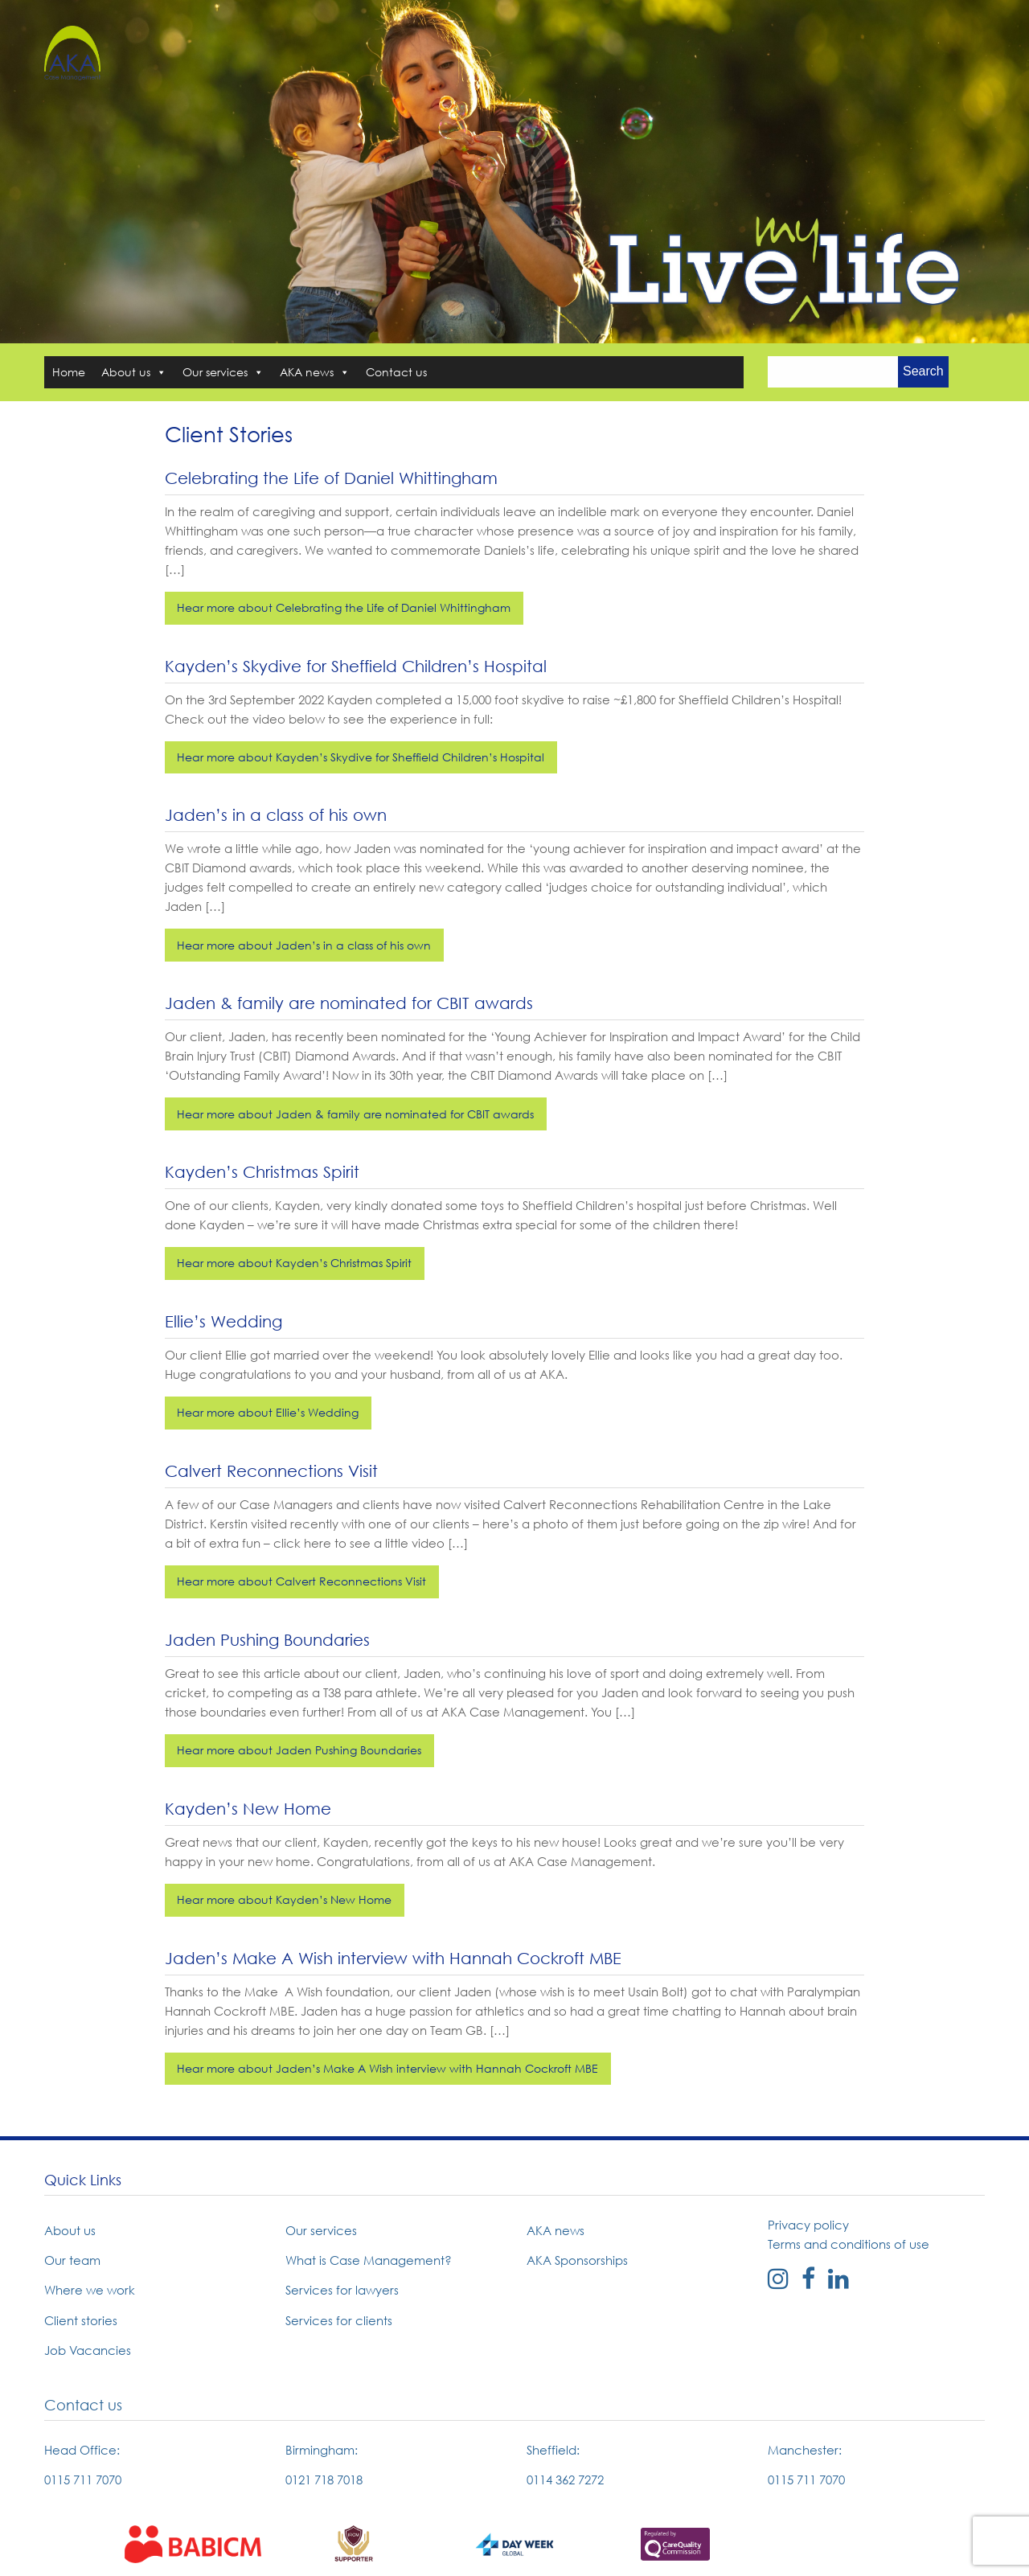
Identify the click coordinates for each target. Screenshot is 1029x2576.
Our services (223, 372)
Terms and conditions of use (848, 2244)
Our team (72, 2260)
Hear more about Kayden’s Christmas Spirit (294, 1263)
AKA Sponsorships (577, 2260)
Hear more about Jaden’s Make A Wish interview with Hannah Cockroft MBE (387, 2068)
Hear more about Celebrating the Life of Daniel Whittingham (343, 607)
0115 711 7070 (82, 2479)
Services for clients (338, 2320)
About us (133, 372)
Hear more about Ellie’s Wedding (268, 1412)
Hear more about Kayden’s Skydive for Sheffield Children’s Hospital (360, 757)
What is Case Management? (368, 2260)
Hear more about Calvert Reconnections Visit (301, 1581)
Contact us (396, 372)
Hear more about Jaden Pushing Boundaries (299, 1750)
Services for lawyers (342, 2290)
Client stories (80, 2320)
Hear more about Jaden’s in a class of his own (304, 945)
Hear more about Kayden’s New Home (284, 1899)
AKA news (315, 372)
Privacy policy (808, 2224)
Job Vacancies (87, 2350)
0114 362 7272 (565, 2479)
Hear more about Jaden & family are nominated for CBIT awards (355, 1114)
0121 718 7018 (324, 2479)
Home (68, 372)
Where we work (89, 2290)
